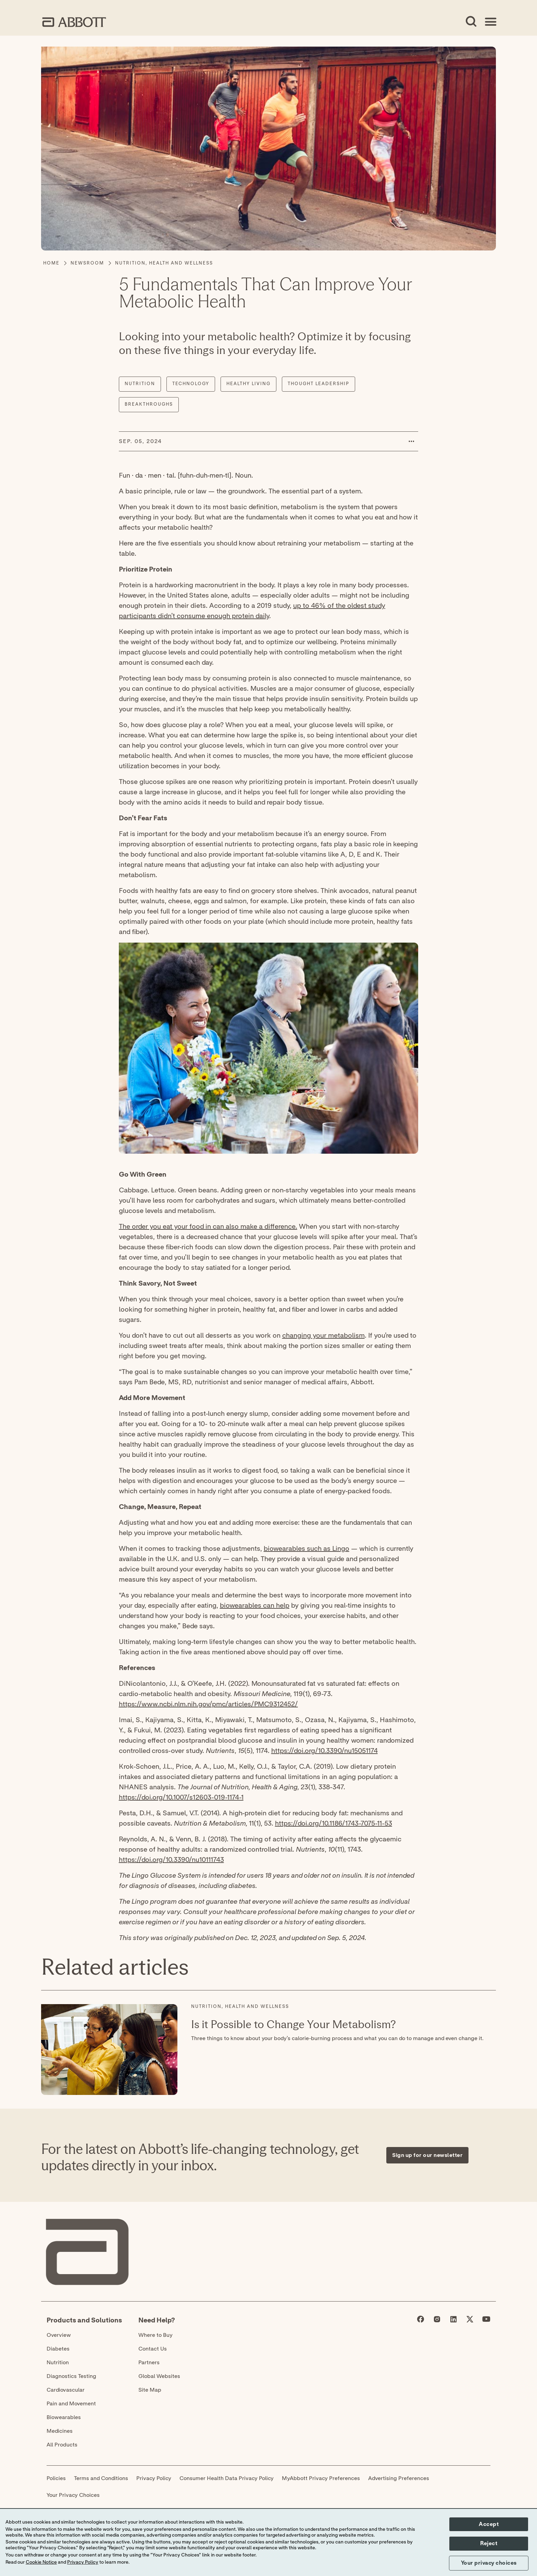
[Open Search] (471, 21)
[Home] (51, 263)
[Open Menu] (490, 21)
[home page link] (74, 22)
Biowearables (64, 2417)
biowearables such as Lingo (306, 1548)
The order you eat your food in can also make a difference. (208, 1226)
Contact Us (152, 2349)
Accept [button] (489, 2524)
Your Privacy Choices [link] (73, 2495)
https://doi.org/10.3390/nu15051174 (324, 1750)
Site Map (149, 2390)
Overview (59, 2335)
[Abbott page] (420, 2320)
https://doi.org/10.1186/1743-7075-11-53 (333, 1823)
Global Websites (159, 2376)
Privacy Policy (153, 2478)
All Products (62, 2445)
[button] (411, 441)
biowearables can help (254, 1605)
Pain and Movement (71, 2403)
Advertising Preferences (398, 2478)
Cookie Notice (41, 2562)
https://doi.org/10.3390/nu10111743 (171, 1859)
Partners (149, 2362)
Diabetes (58, 2349)
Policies (56, 2478)
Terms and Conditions (101, 2478)
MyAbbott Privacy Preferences (321, 2478)
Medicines (60, 2431)
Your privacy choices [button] (489, 2563)
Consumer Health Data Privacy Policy (226, 2478)
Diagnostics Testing (71, 2376)
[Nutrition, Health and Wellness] (164, 263)
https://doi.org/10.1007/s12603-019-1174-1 (181, 1797)
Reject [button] (488, 2543)
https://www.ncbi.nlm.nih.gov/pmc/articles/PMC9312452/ (208, 1704)
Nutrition (58, 2362)
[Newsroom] (87, 263)
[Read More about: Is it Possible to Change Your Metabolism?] (109, 2049)
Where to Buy (155, 2335)
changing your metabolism (323, 1335)
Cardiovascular (66, 2390)
